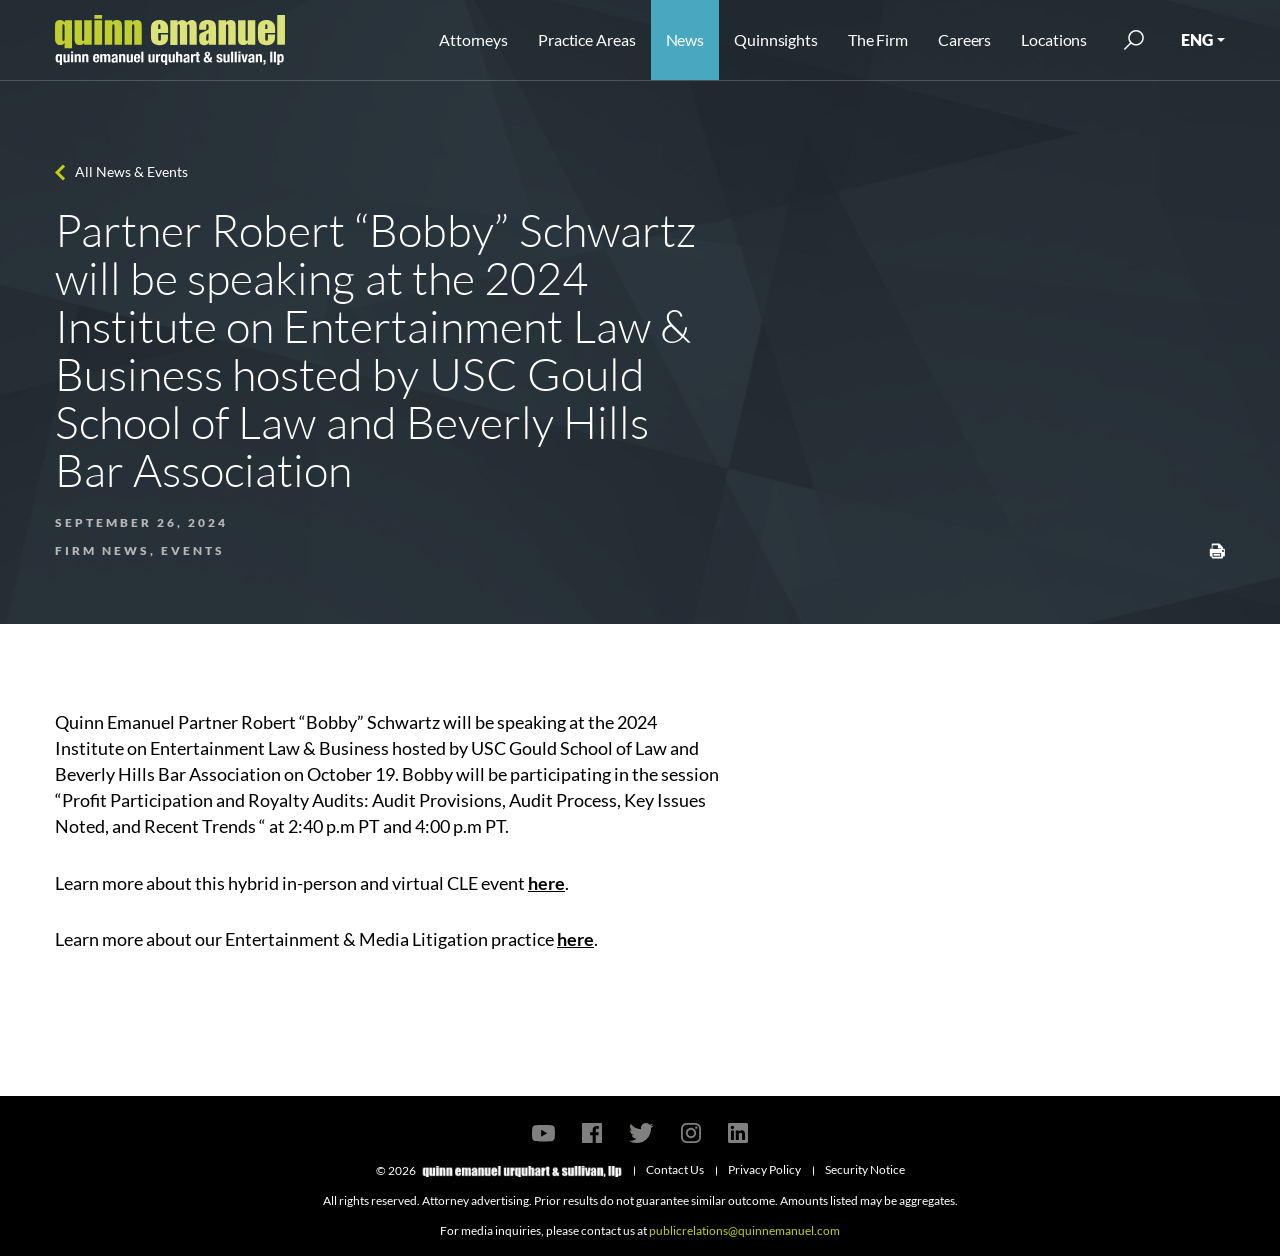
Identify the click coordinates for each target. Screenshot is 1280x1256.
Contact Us (675, 1169)
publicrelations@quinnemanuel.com (744, 1230)
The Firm (878, 39)
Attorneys (473, 39)
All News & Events (131, 171)
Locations (1054, 39)
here (546, 883)
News (685, 39)
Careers (964, 39)
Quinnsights (776, 39)
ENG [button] (1197, 39)
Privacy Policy (764, 1169)
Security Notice (865, 1169)
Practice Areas (586, 39)
